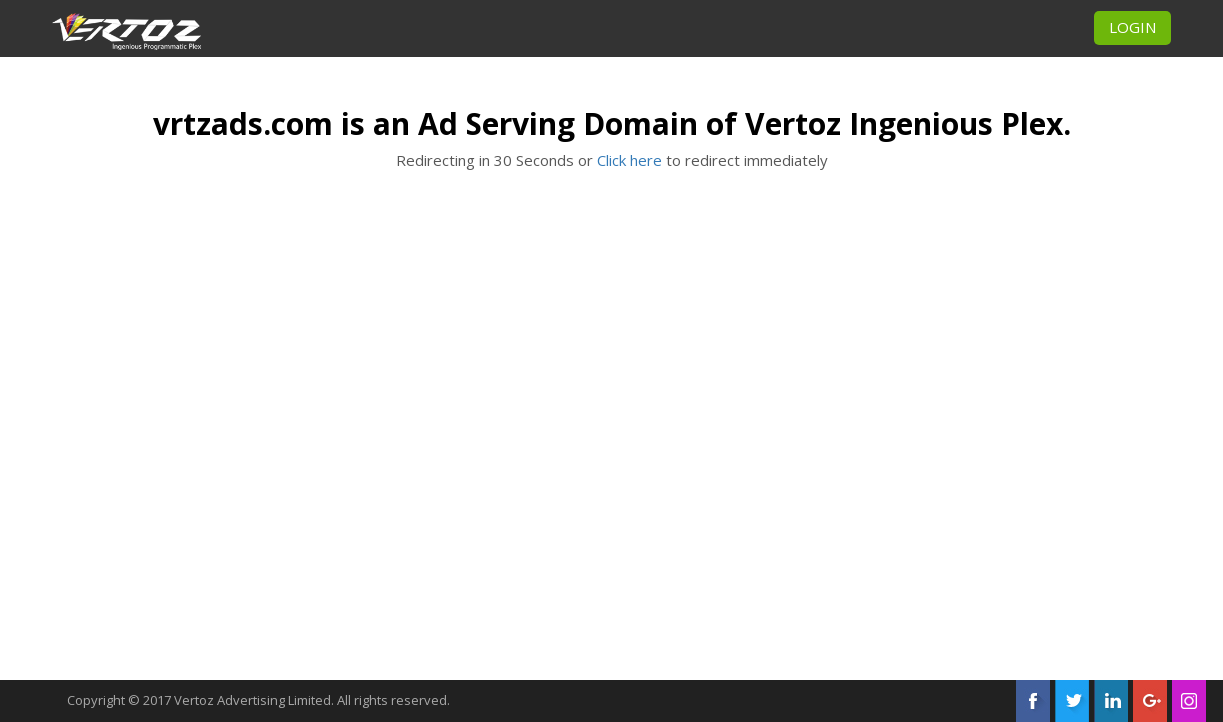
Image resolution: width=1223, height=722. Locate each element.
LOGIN (1132, 27)
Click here (629, 160)
